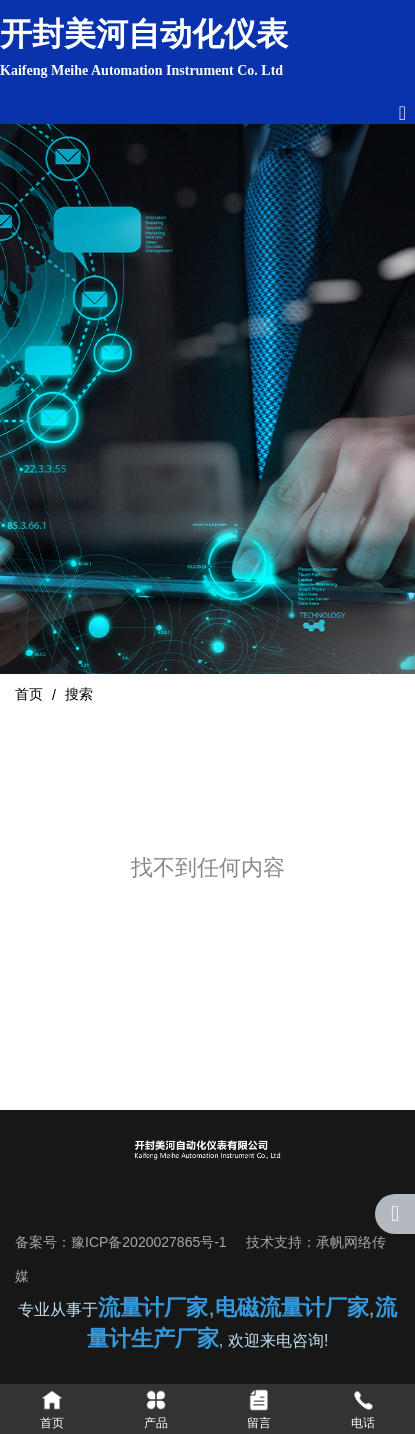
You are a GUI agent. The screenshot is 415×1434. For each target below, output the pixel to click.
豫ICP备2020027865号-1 (149, 1242)
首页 (31, 694)
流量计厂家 (153, 1307)
